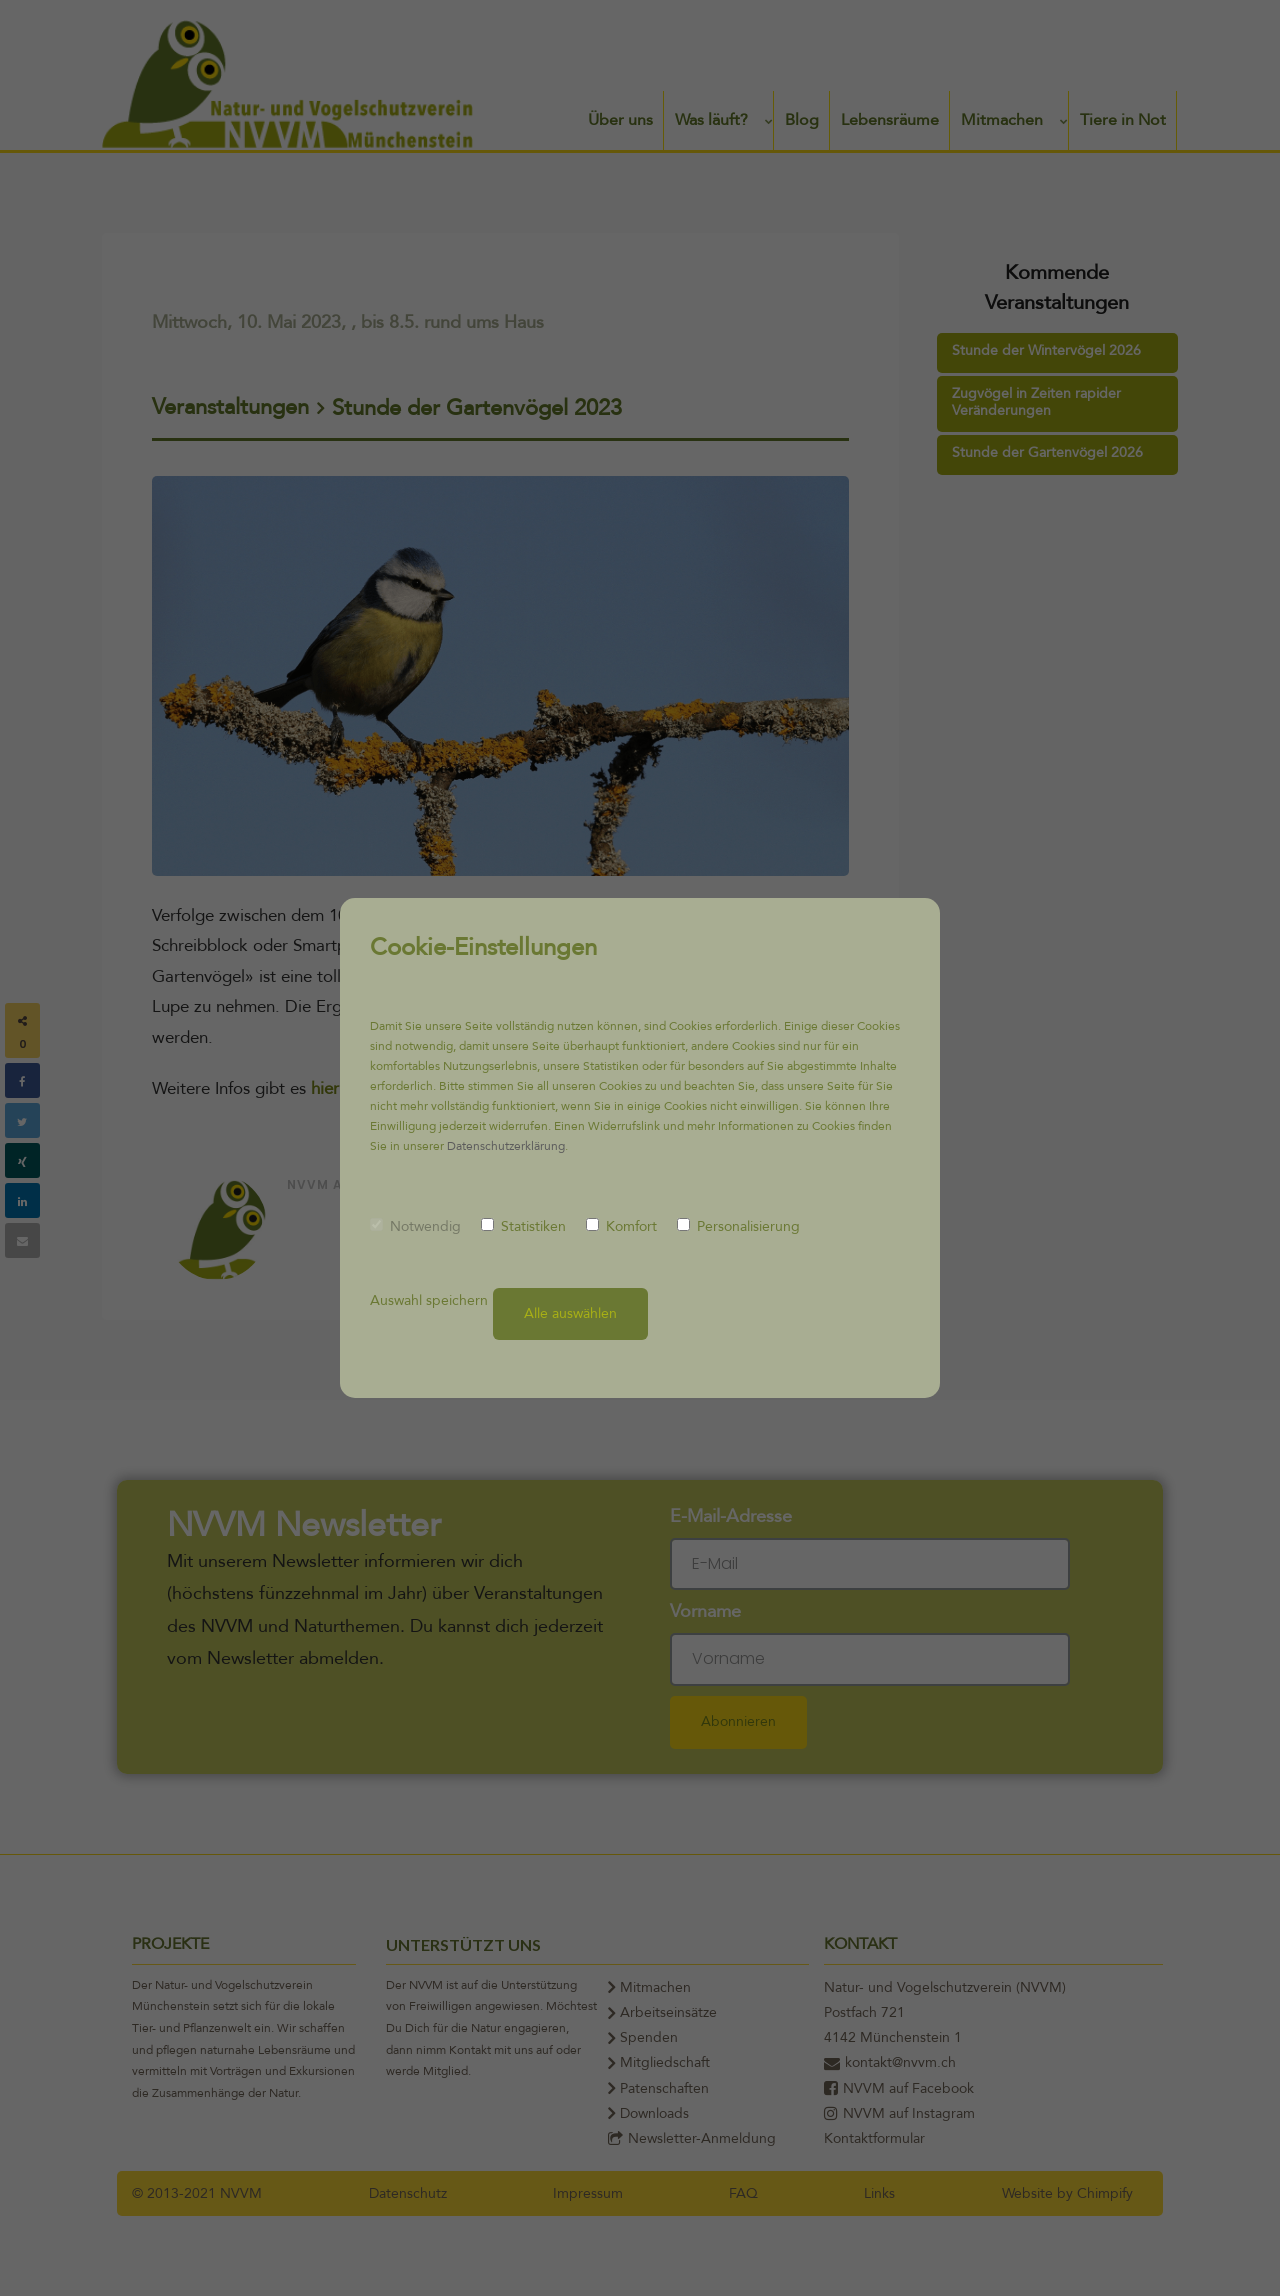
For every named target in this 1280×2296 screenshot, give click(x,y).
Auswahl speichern (429, 1300)
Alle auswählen (570, 1313)
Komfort (621, 1226)
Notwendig (415, 1226)
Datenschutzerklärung (506, 1146)
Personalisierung (738, 1226)
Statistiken (523, 1226)
